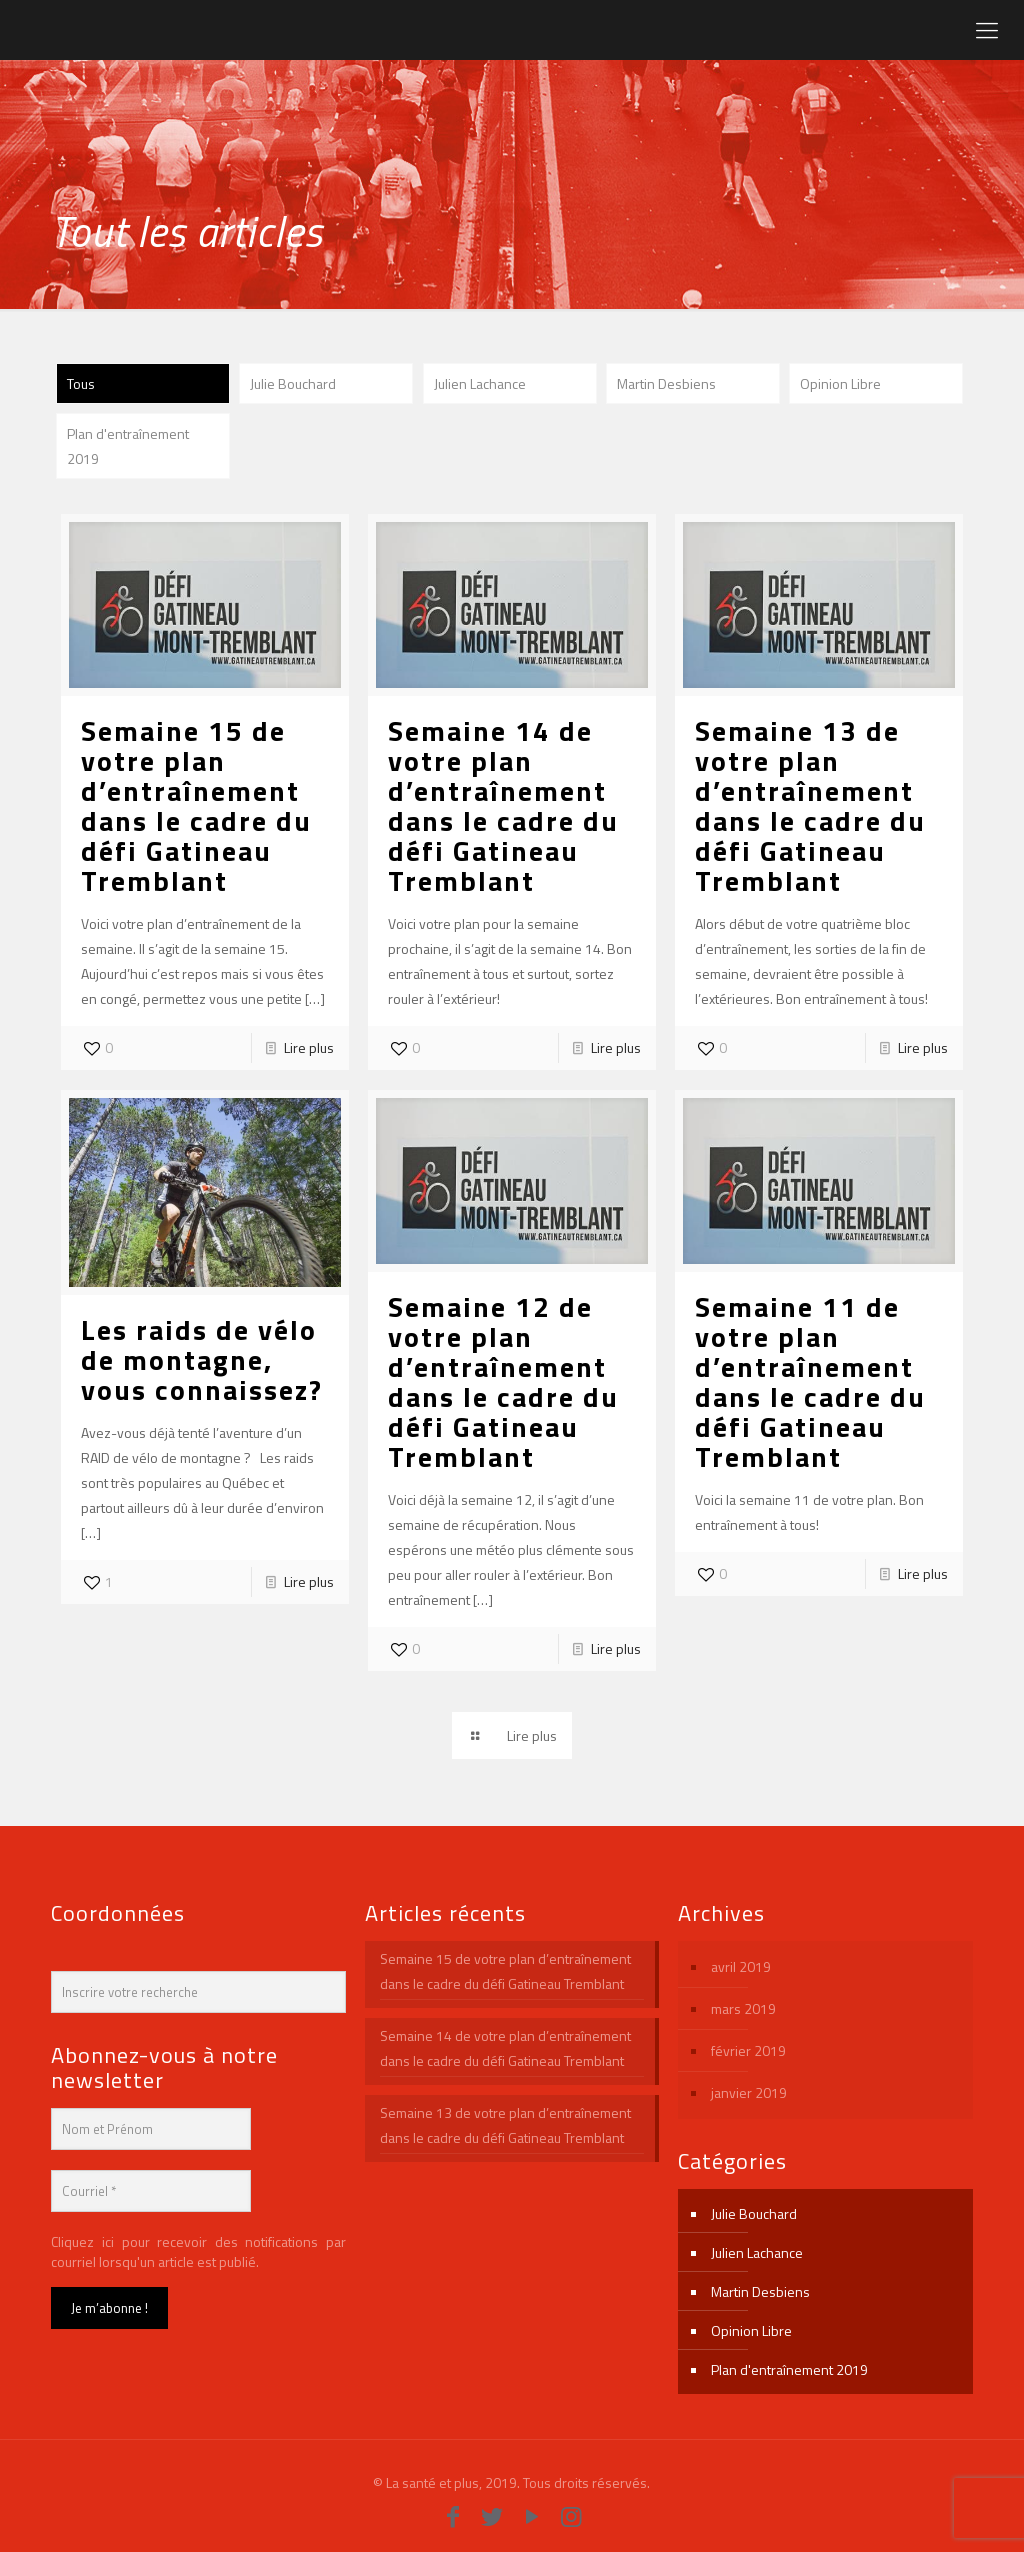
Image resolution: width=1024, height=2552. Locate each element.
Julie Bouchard (293, 383)
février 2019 (748, 2050)
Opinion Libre (840, 383)
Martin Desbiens (666, 383)
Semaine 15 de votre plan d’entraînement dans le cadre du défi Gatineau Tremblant (196, 805)
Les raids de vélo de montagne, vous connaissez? (202, 1359)
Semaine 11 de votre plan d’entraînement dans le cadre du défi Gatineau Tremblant (810, 1381)
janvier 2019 (749, 2092)
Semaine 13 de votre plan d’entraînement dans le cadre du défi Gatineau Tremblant (810, 805)
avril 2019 (741, 1966)
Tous (81, 383)
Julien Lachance (480, 383)
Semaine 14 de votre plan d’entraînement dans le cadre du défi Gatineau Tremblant (503, 805)
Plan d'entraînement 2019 (128, 446)
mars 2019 (743, 2008)
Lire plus (309, 1047)
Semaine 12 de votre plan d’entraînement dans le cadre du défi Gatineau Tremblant (503, 1381)
